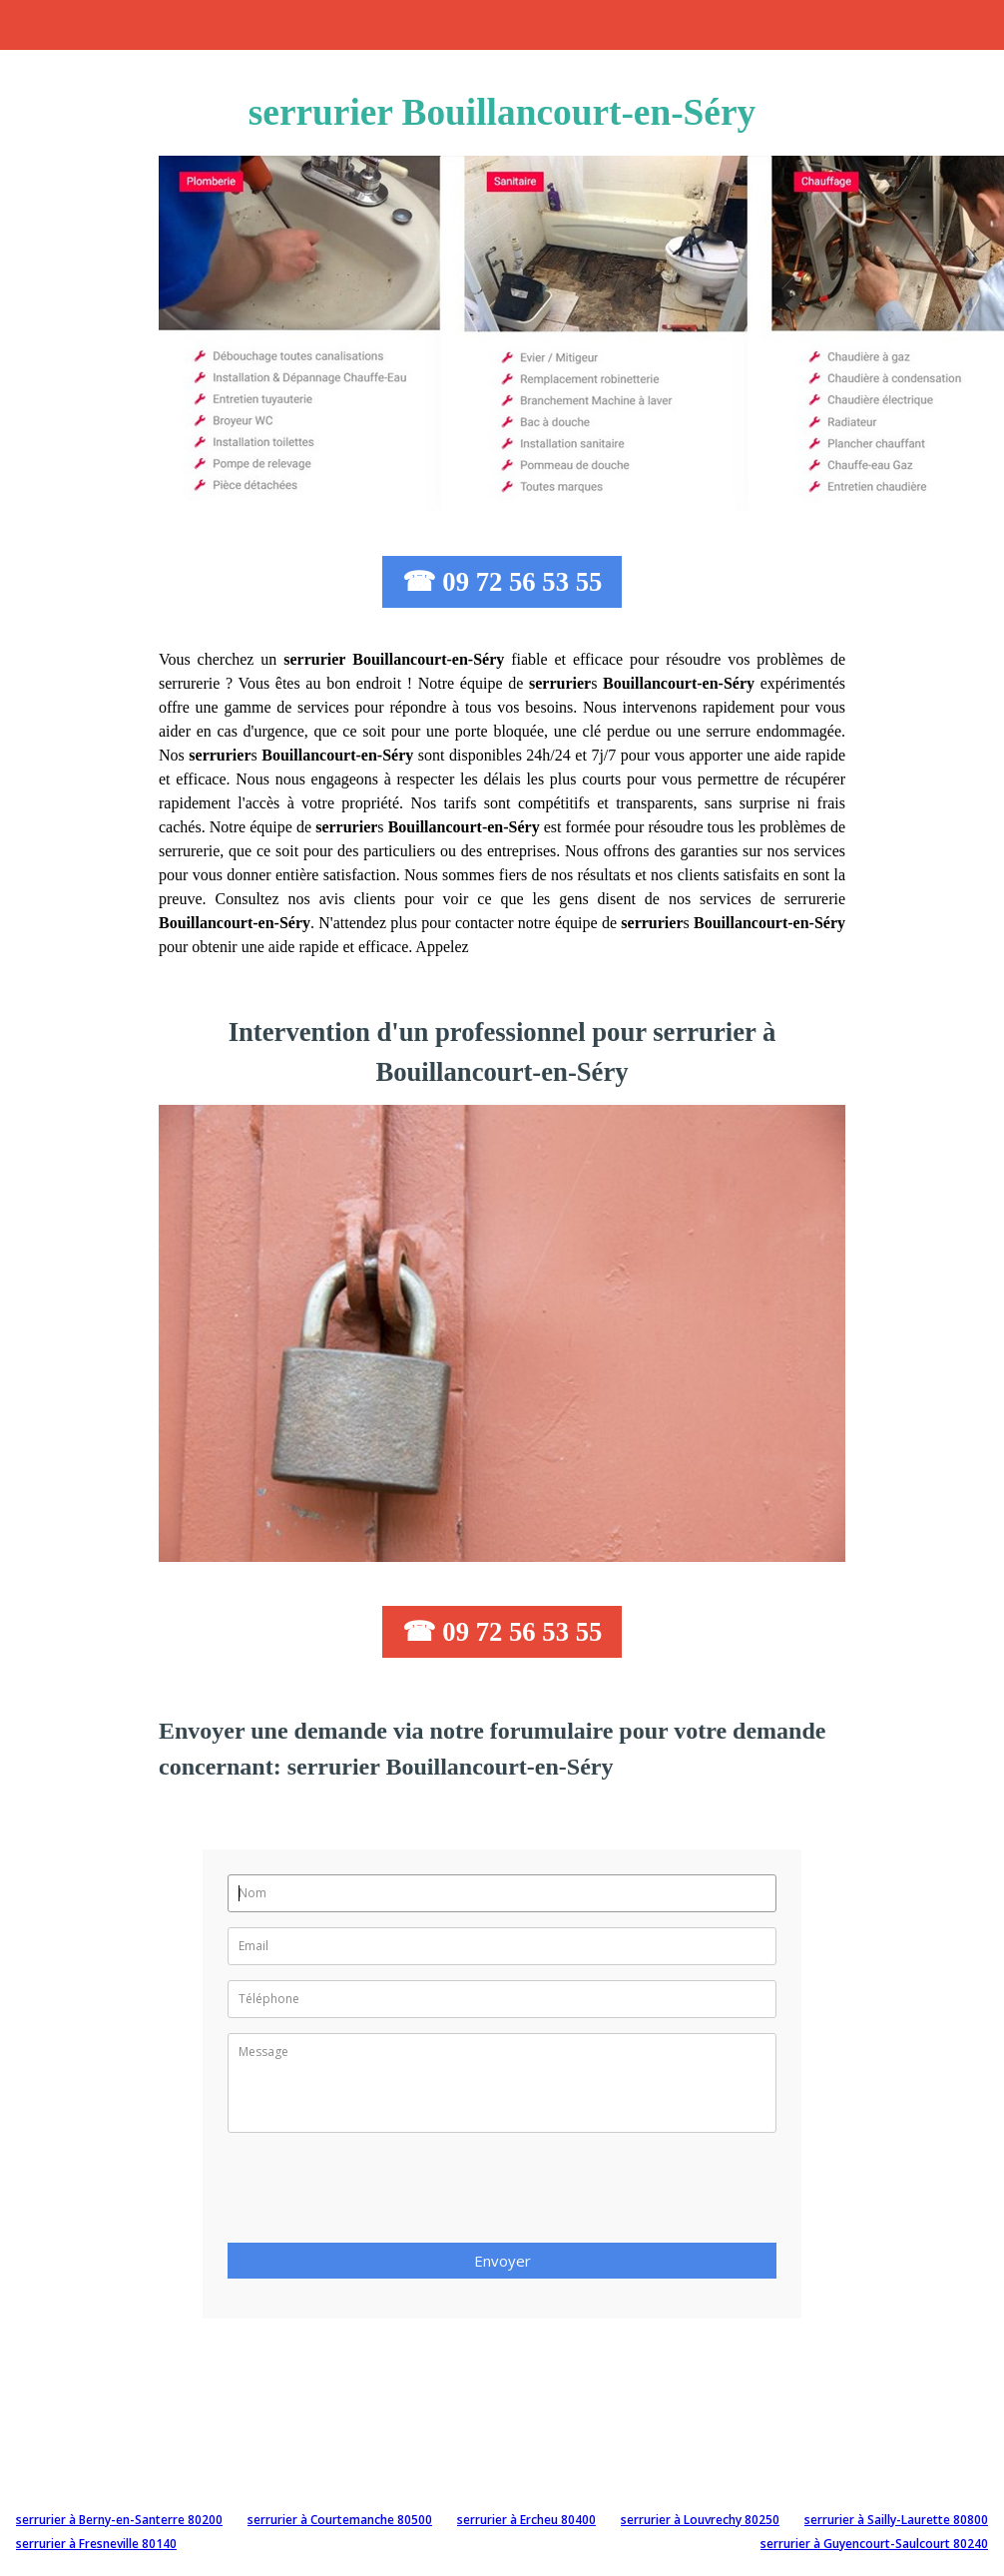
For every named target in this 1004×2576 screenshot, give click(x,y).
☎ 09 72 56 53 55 (502, 582)
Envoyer (502, 2261)
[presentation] (379, 2194)
